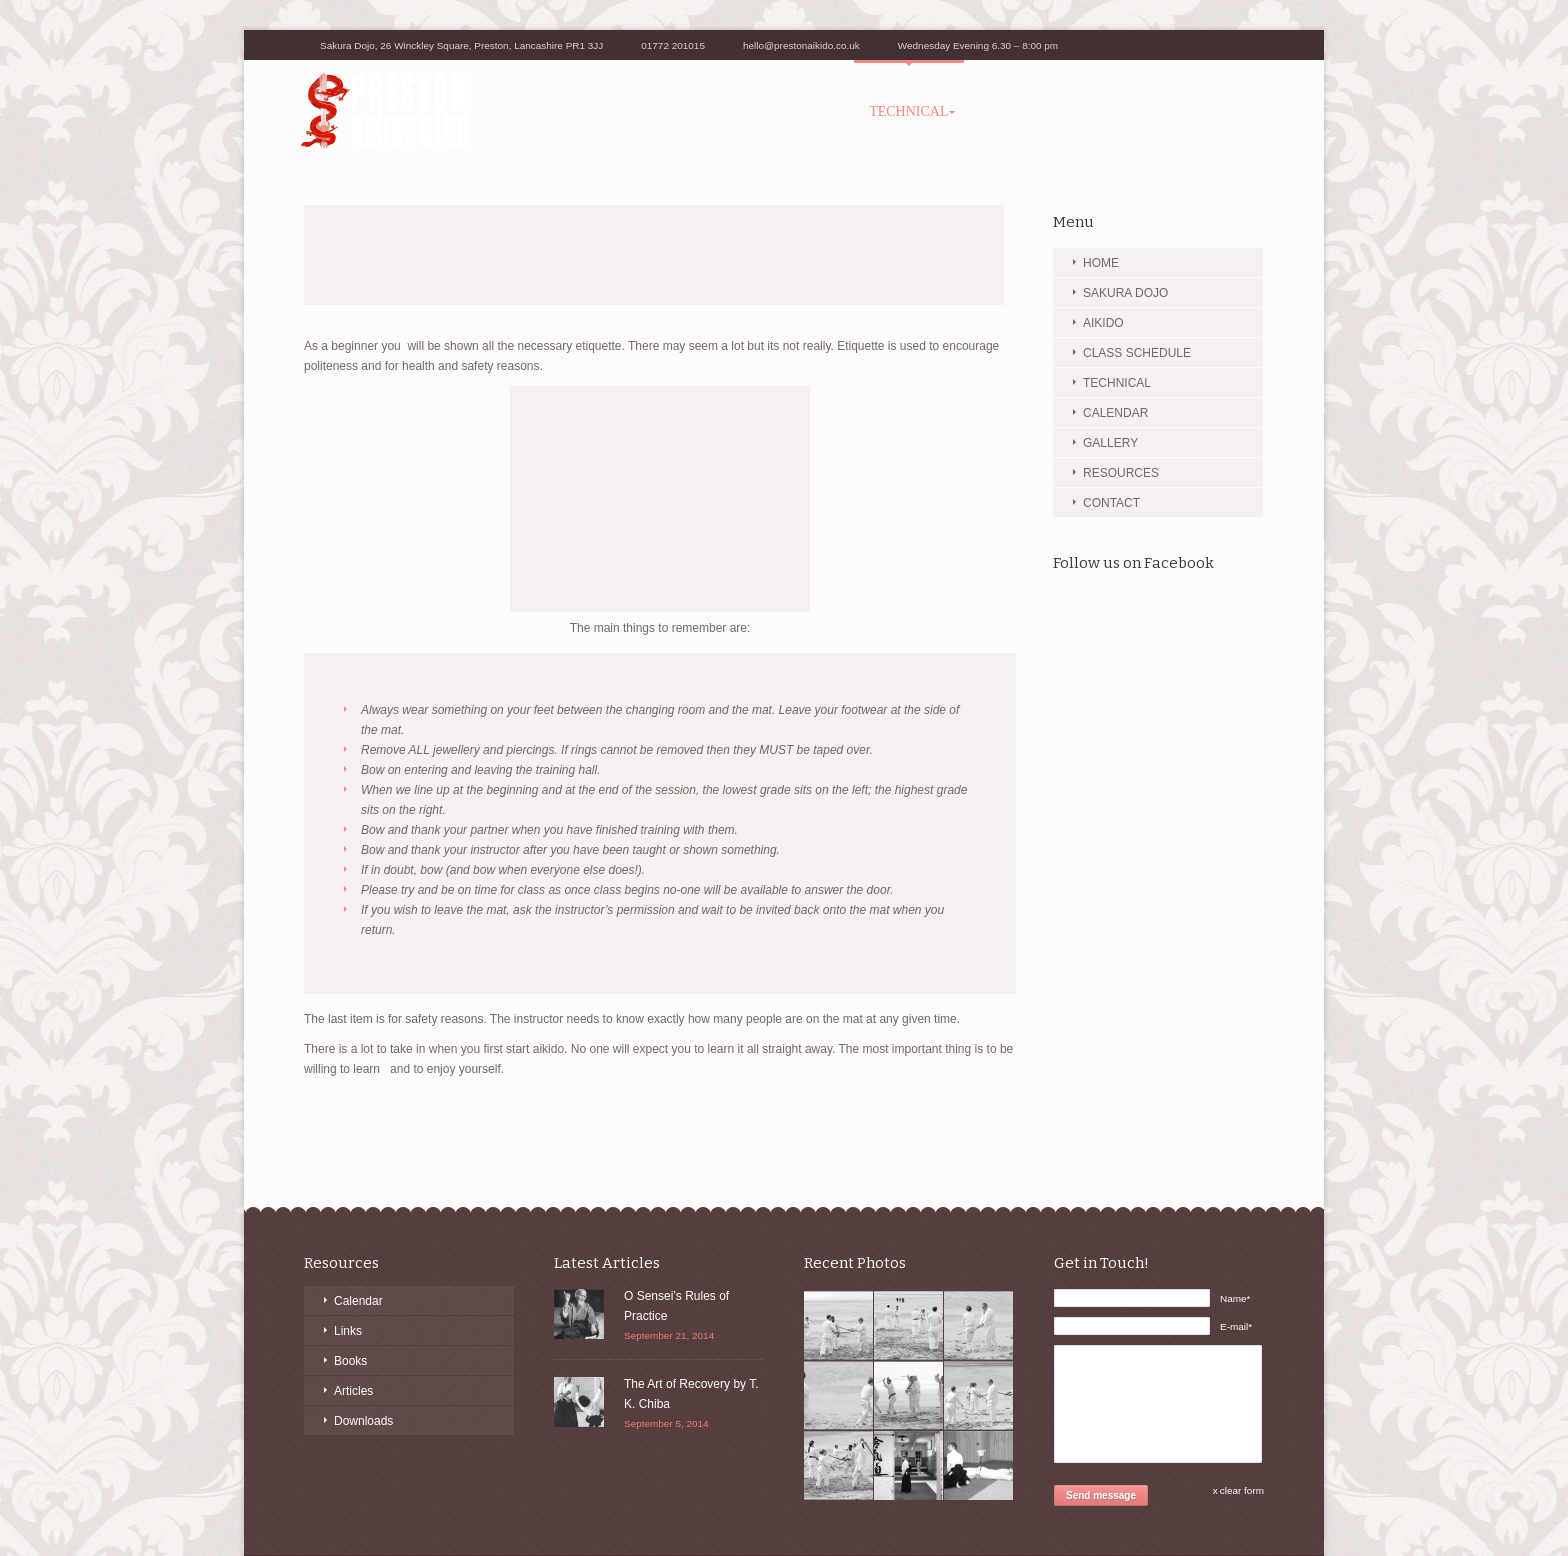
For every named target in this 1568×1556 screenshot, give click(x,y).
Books (350, 1361)
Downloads (363, 1421)
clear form (1242, 1490)
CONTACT (1216, 111)
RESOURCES (1113, 111)
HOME (1101, 263)
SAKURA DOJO (561, 111)
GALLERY (1011, 111)
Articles (353, 1391)
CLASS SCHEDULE (779, 111)
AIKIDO (664, 111)
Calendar (358, 1301)
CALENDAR (1115, 413)
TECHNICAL (908, 111)
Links (348, 1331)
